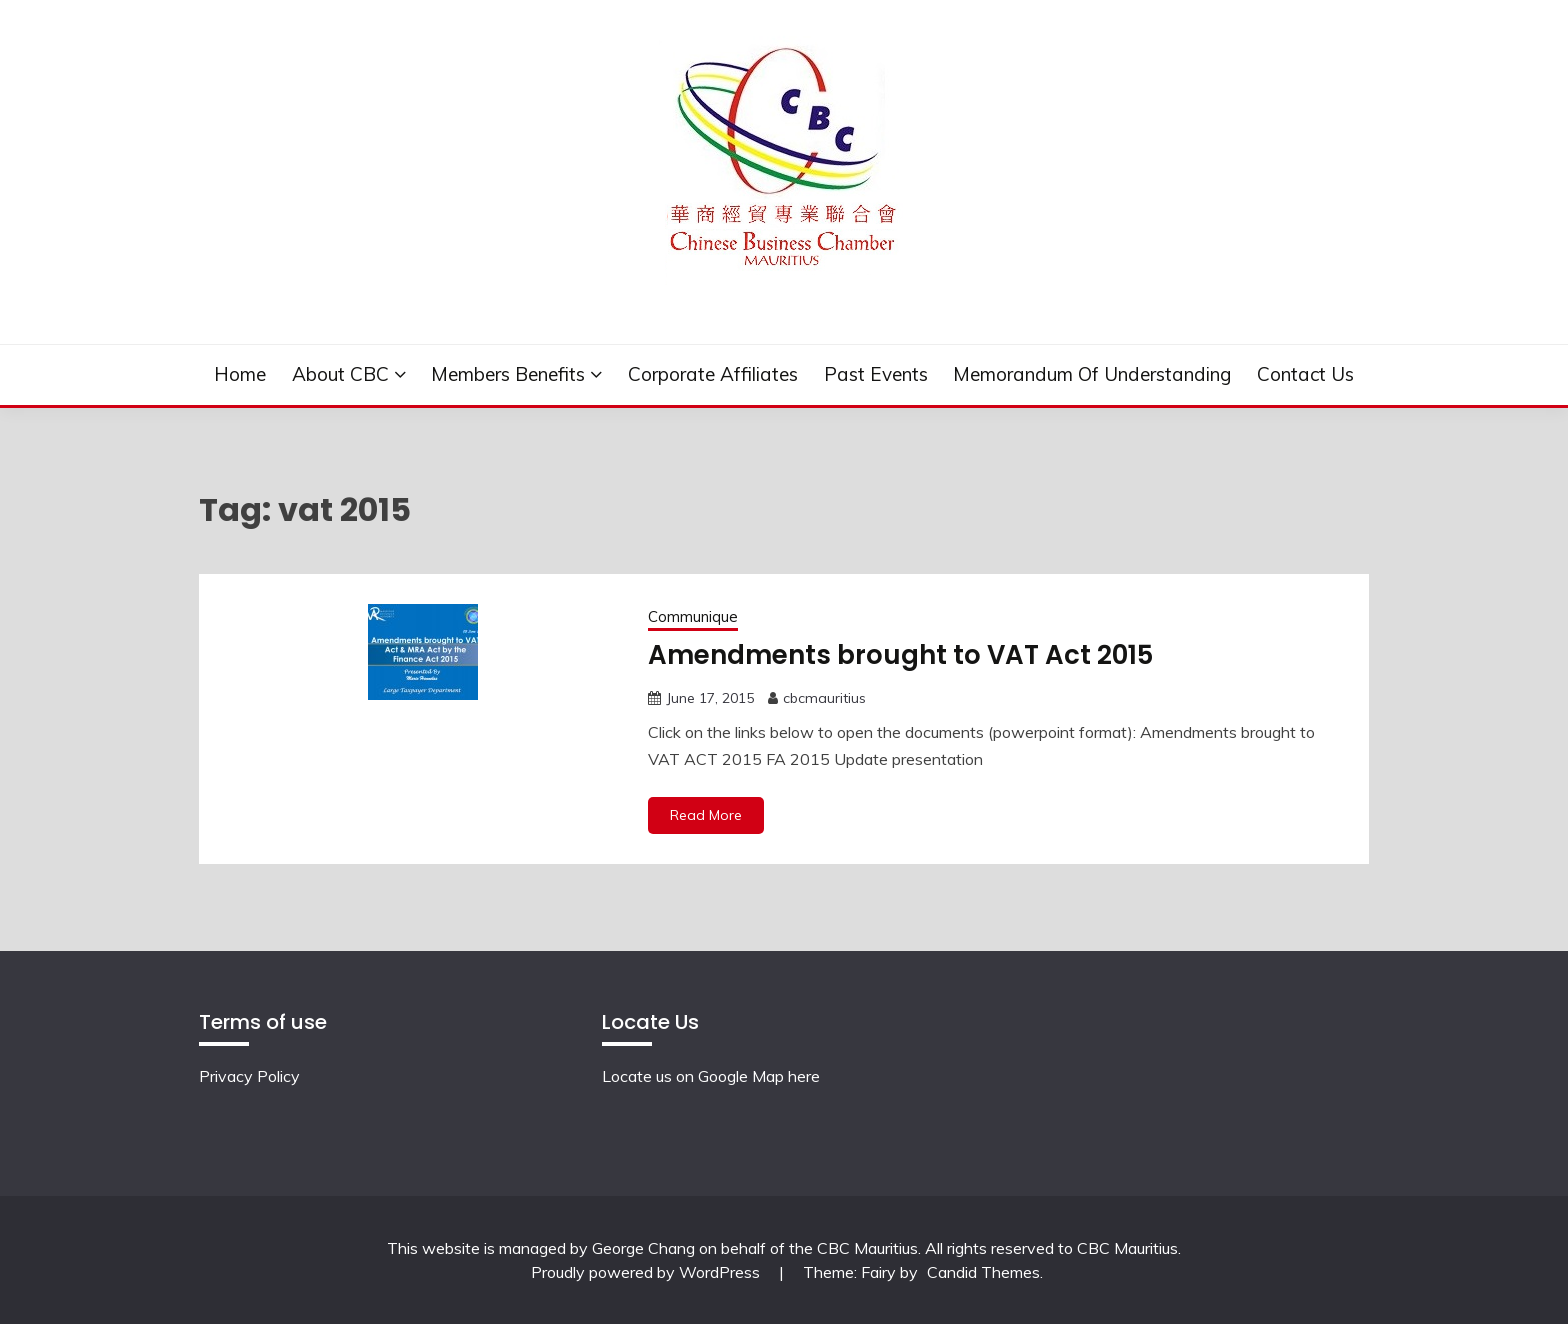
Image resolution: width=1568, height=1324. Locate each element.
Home (240, 374)
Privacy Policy (249, 1076)
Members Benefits (508, 374)
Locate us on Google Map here (711, 1076)
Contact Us (1305, 374)
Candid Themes (983, 1272)
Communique (693, 616)
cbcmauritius (824, 698)
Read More (706, 815)
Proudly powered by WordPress (647, 1272)
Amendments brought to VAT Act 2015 (900, 655)
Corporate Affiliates (713, 374)
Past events (876, 374)
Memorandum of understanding (1092, 374)
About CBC (340, 374)
